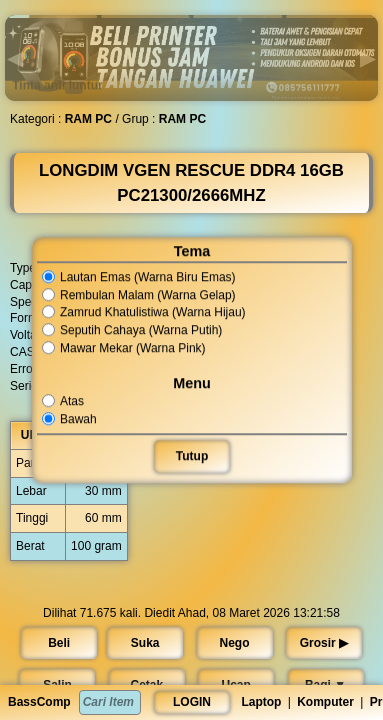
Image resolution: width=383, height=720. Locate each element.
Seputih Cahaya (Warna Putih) (132, 330)
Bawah (70, 419)
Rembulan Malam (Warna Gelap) (138, 295)
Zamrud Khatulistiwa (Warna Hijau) (143, 313)
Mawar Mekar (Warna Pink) (123, 348)
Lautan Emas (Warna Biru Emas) (138, 277)
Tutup (191, 456)
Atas (63, 401)
